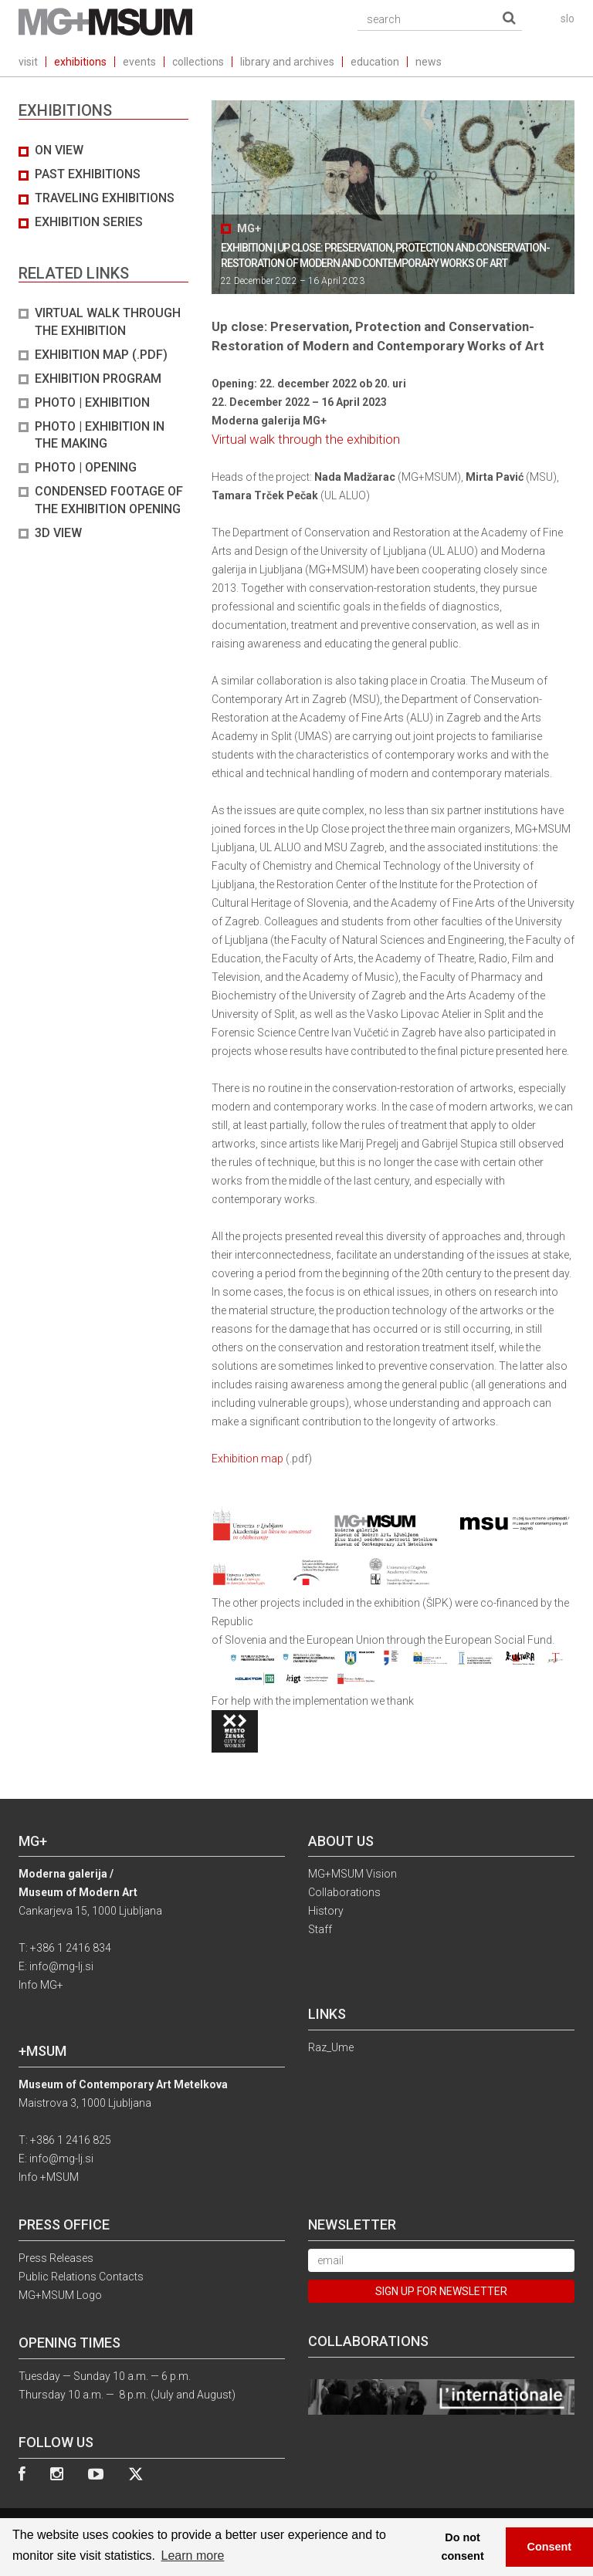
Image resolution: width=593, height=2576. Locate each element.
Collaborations (344, 1892)
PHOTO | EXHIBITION (92, 402)
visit (28, 62)
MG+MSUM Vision (352, 1874)
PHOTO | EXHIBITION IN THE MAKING (99, 435)
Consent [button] (549, 2547)
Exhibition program (98, 378)
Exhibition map (247, 1458)
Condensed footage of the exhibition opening (109, 500)
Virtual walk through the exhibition (108, 322)
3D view (58, 533)
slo (567, 18)
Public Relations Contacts (81, 2276)
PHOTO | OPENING (86, 467)
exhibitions (80, 62)
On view (59, 150)
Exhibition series (89, 222)
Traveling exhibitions (105, 198)
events (139, 62)
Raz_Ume (331, 2047)
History (326, 1911)
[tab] (103, 342)
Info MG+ (41, 1985)
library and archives (287, 62)
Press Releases (56, 2258)
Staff (320, 1929)
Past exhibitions (88, 174)
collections (198, 62)
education (375, 62)
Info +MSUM (49, 2177)
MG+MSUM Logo (60, 2295)
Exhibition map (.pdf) (101, 354)
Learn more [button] (193, 2555)
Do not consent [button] (463, 2546)
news (428, 62)
